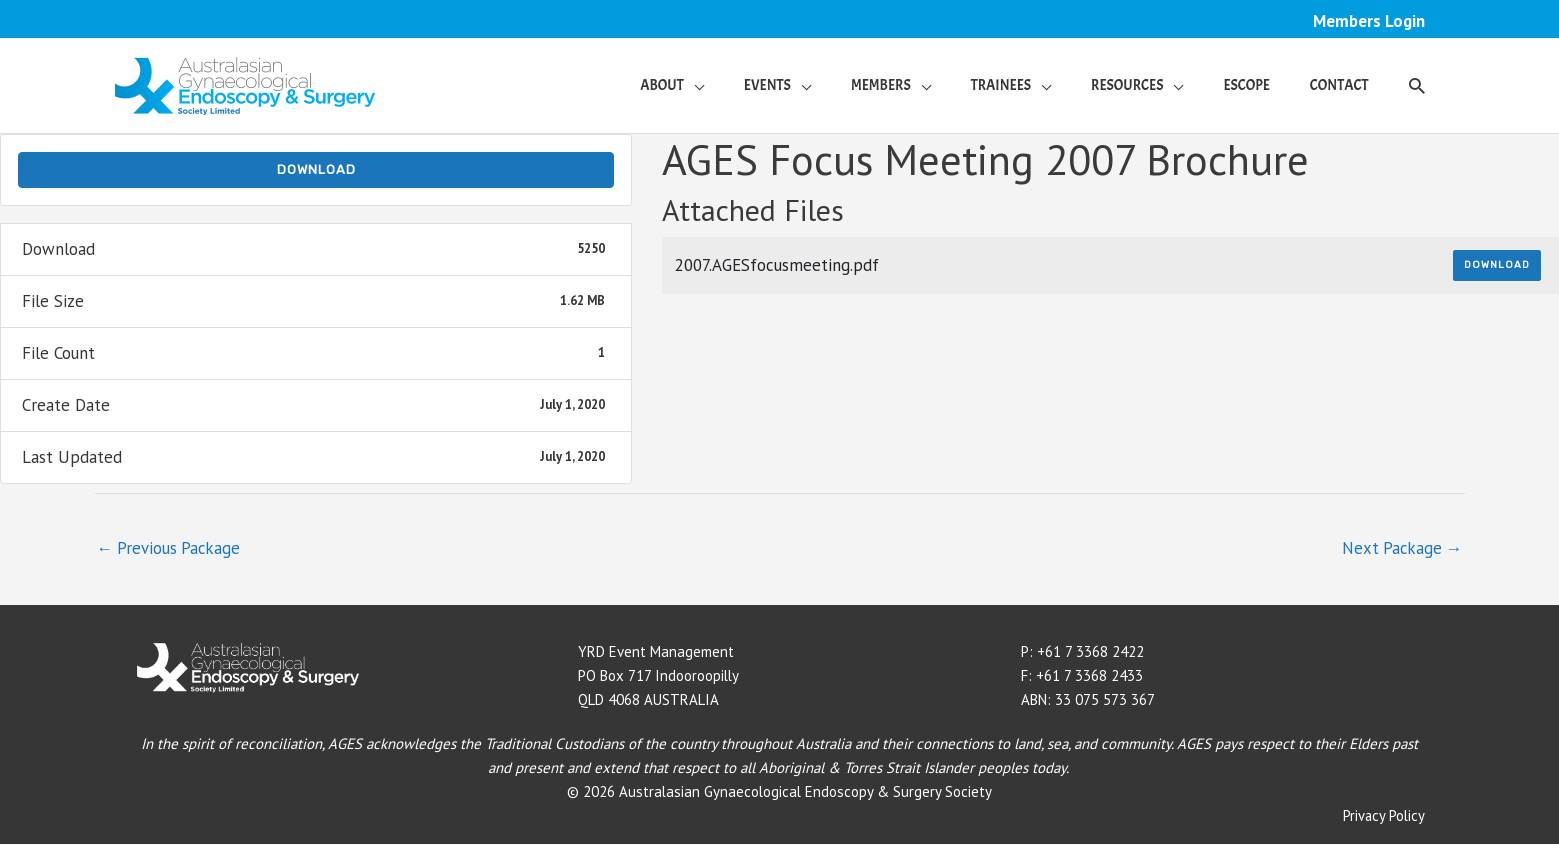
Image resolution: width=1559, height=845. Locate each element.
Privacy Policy (1383, 816)
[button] (672, 86)
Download (316, 170)
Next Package (1401, 548)
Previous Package (170, 548)
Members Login (1368, 21)
